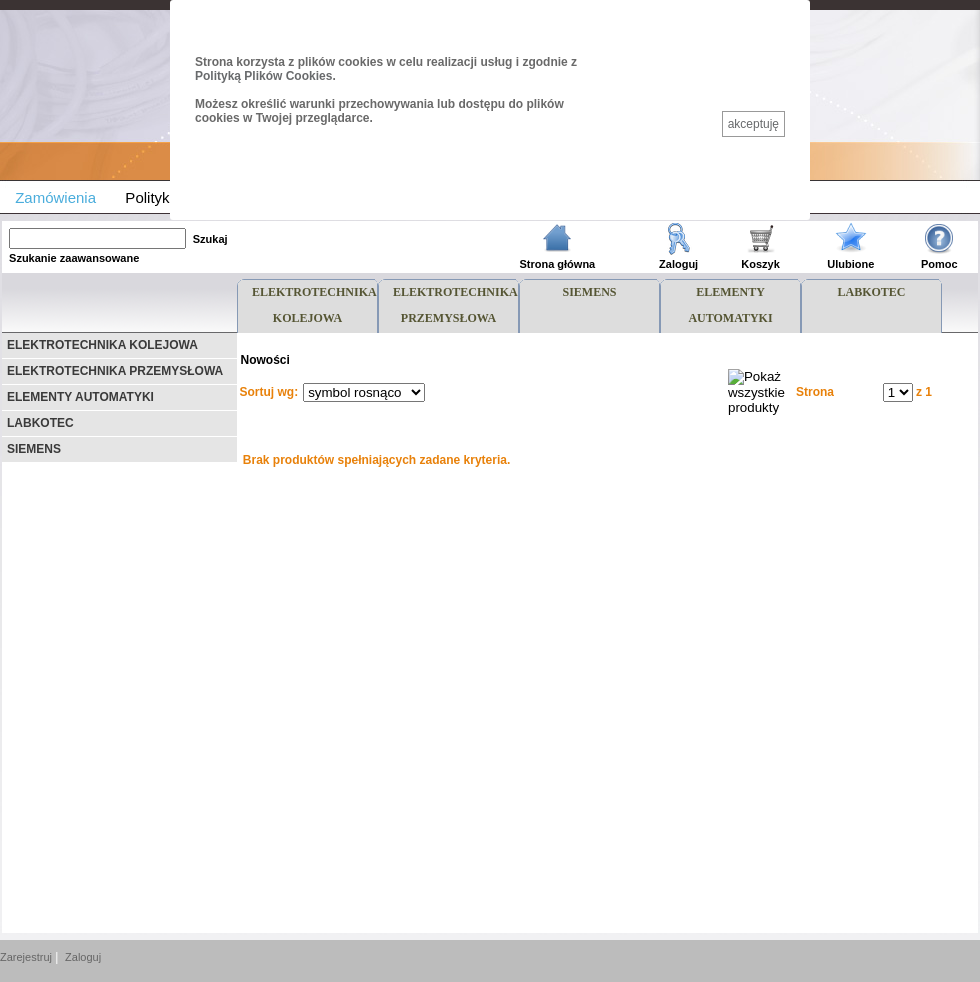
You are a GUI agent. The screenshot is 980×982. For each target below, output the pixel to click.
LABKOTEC (40, 423)
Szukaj (210, 239)
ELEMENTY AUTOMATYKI (80, 397)
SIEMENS (34, 449)
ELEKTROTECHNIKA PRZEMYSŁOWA (115, 371)
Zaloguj (678, 264)
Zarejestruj (26, 957)
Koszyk (760, 264)
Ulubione (850, 264)
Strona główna (557, 264)
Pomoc (939, 264)
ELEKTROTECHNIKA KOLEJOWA (102, 345)
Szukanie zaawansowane (74, 258)
